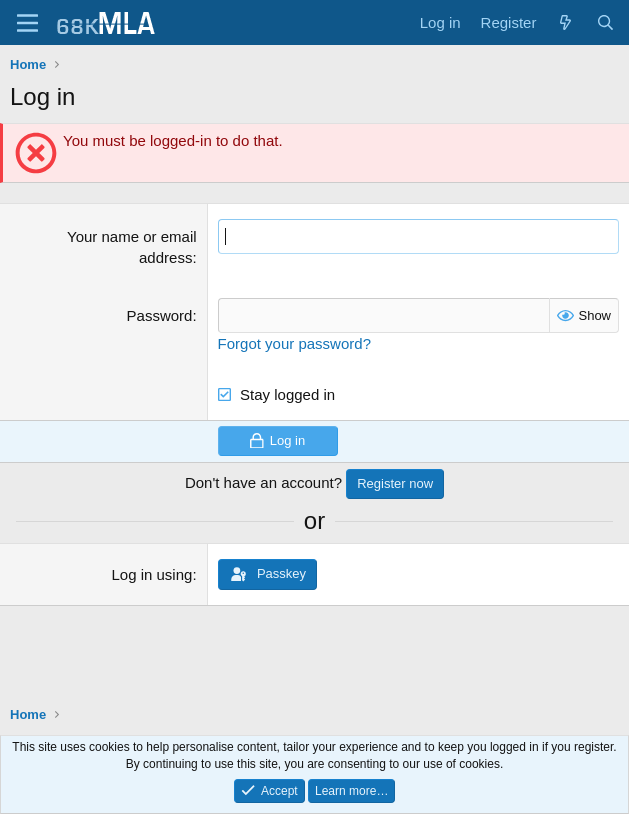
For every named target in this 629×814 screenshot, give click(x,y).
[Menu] (27, 23)
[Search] (605, 22)
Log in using (151, 574)
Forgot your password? (294, 343)
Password (160, 315)
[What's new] (565, 22)
